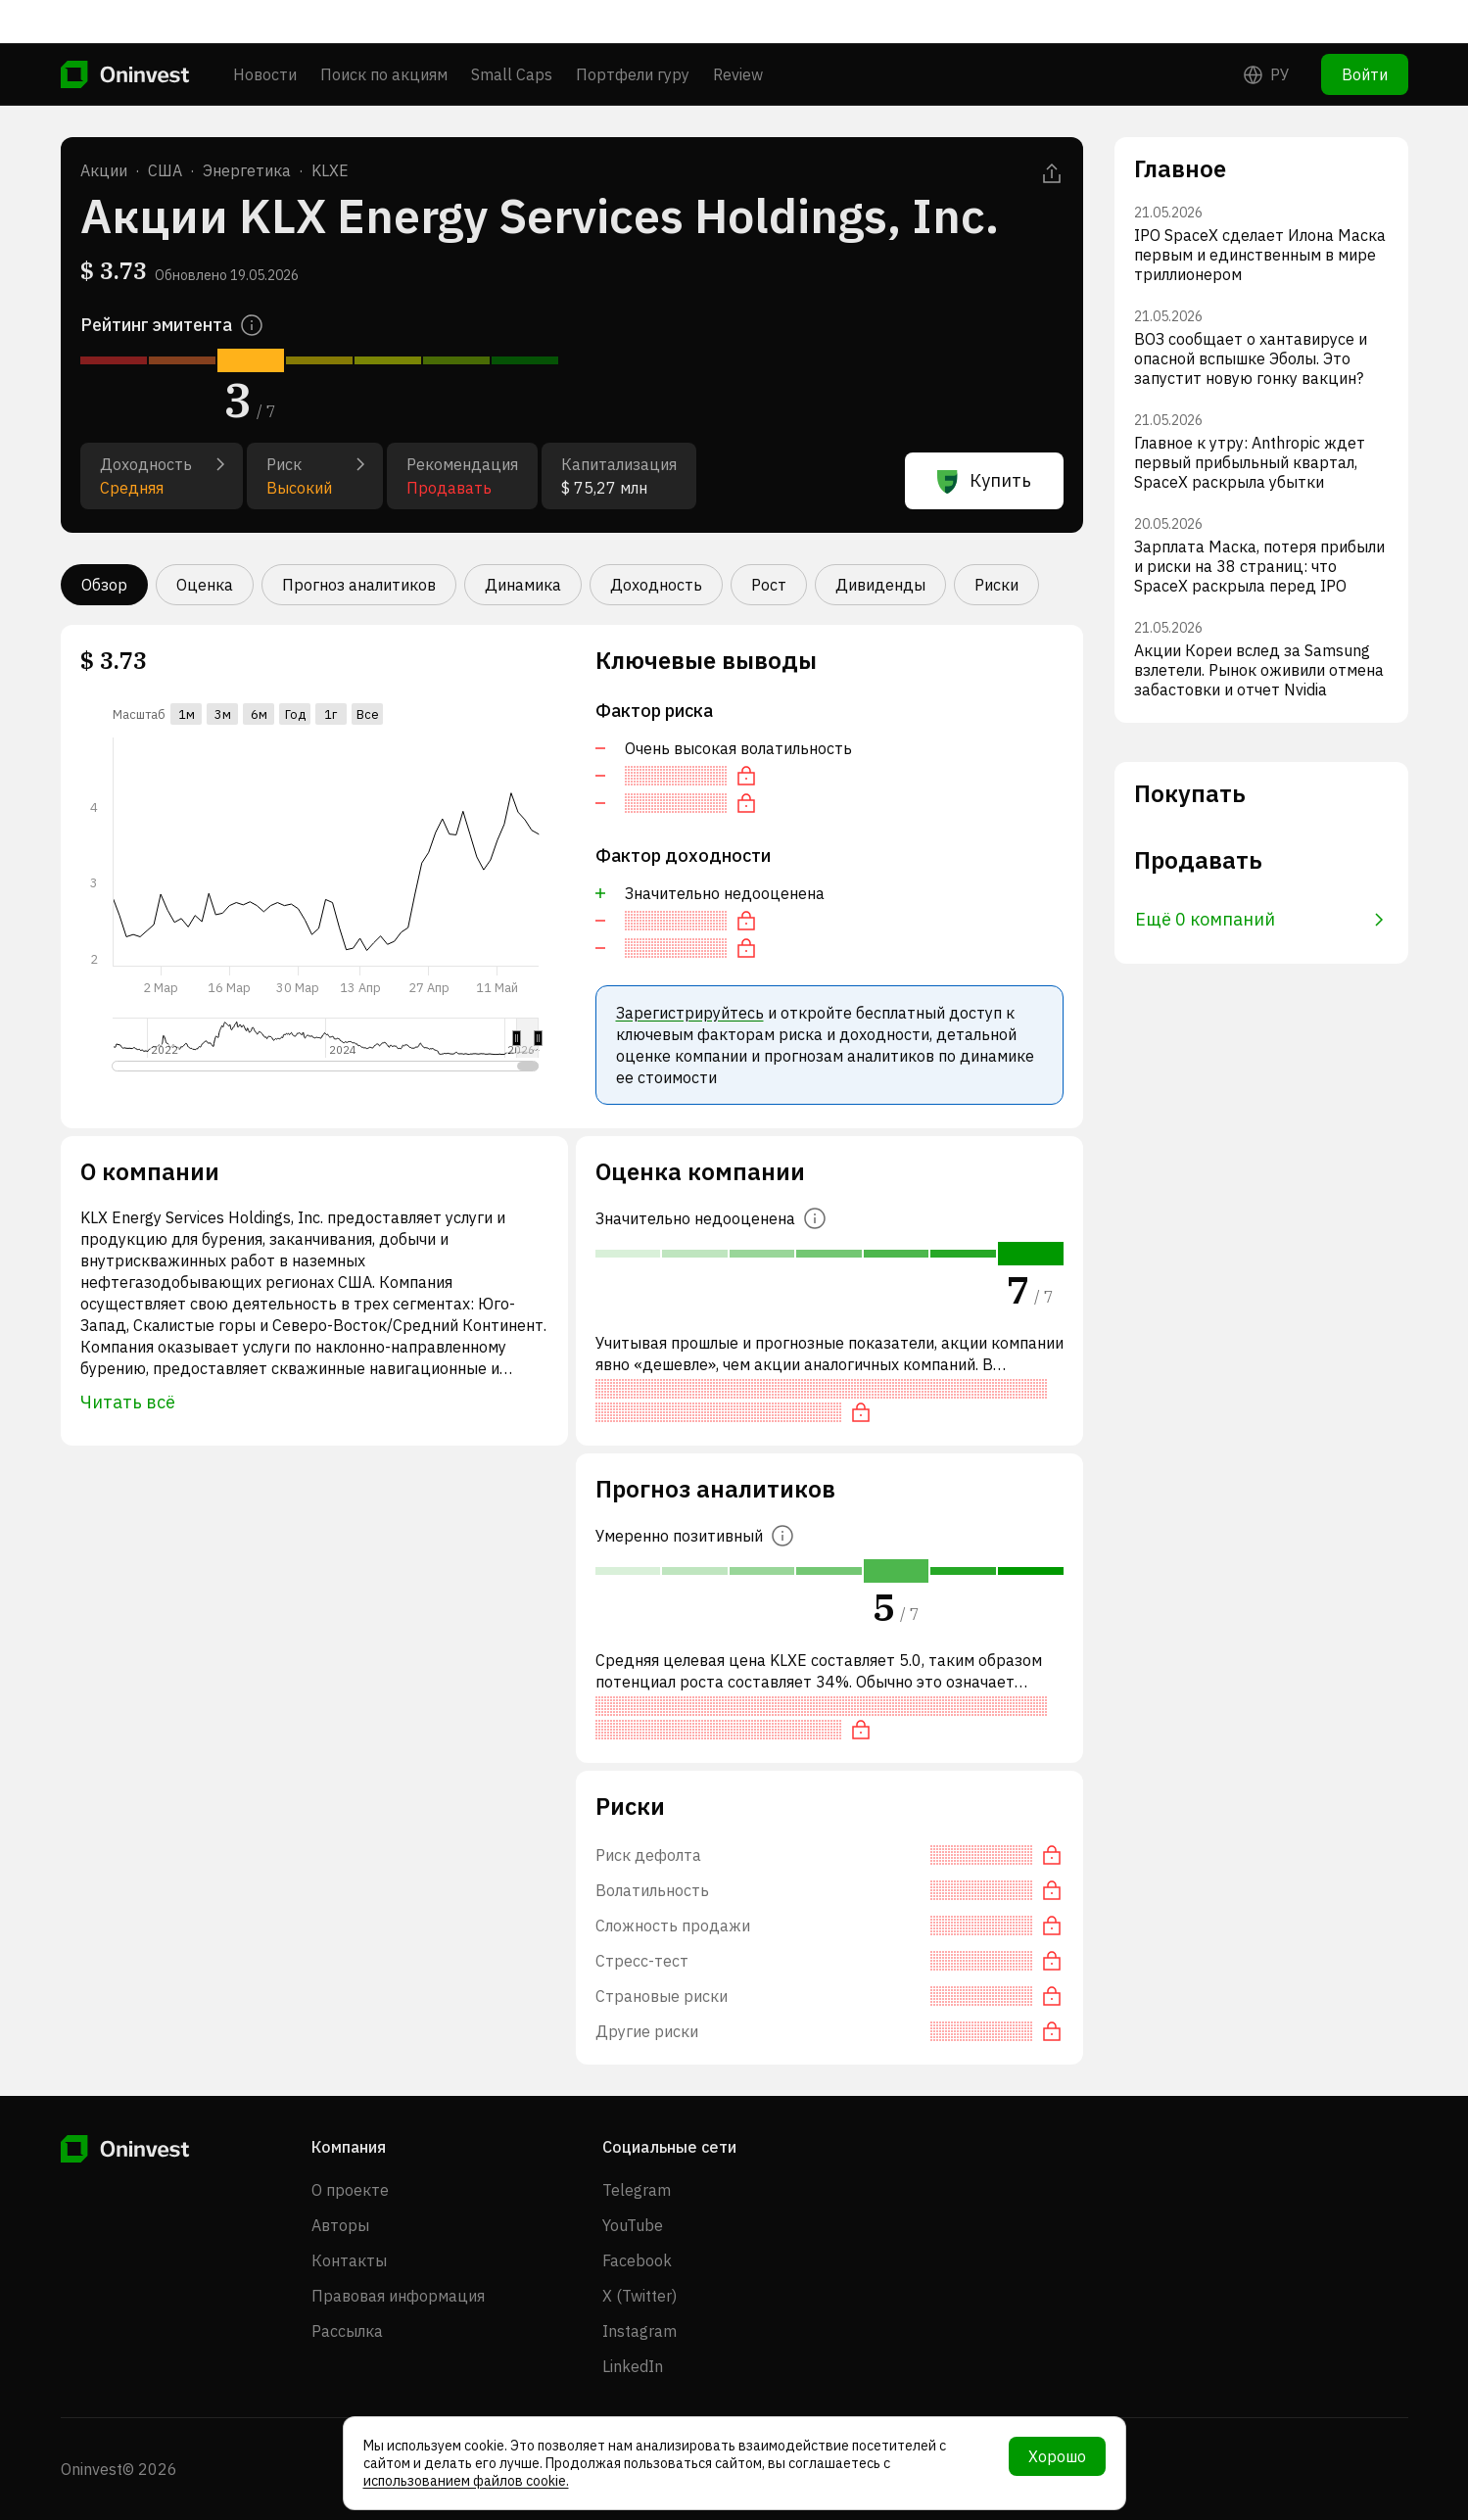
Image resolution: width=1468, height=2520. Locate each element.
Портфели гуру (632, 31)
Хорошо (1057, 2456)
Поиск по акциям (384, 31)
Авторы (340, 2225)
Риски (996, 584)
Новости (265, 31)
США (165, 170)
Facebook (637, 2260)
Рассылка (347, 2331)
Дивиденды (880, 584)
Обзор (104, 584)
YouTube (632, 2225)
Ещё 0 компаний (1259, 919)
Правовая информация (398, 2296)
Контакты (349, 2260)
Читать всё (127, 1402)
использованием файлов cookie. (466, 2481)
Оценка (204, 584)
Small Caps (511, 31)
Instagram (639, 2331)
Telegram (636, 2190)
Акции (103, 170)
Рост (768, 584)
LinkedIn (632, 2366)
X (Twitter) (639, 2296)
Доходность (656, 584)
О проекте (350, 2190)
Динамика (523, 584)
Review (738, 31)
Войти (1365, 31)
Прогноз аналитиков (359, 584)
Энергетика (247, 170)
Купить (984, 481)
